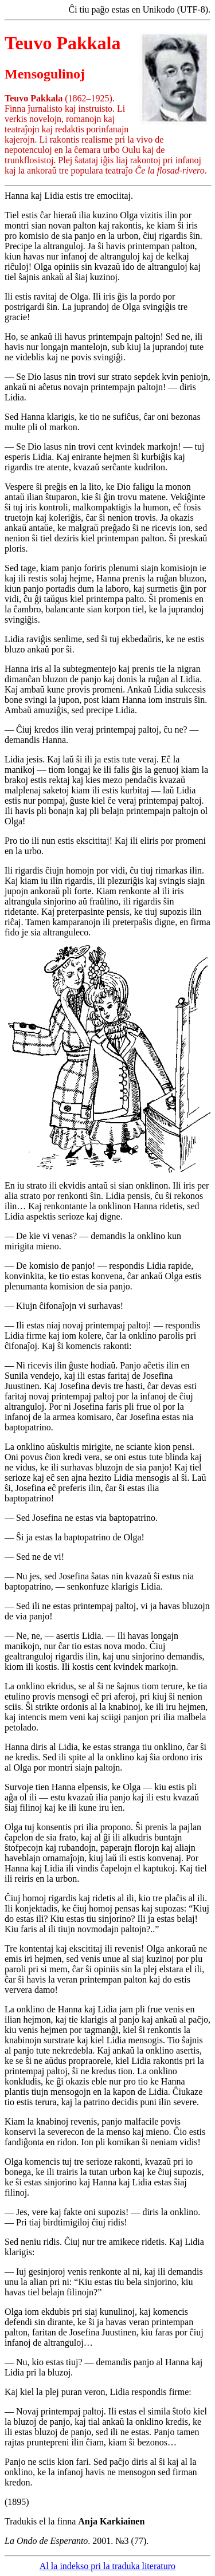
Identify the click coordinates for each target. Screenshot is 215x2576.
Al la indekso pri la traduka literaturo (107, 2566)
